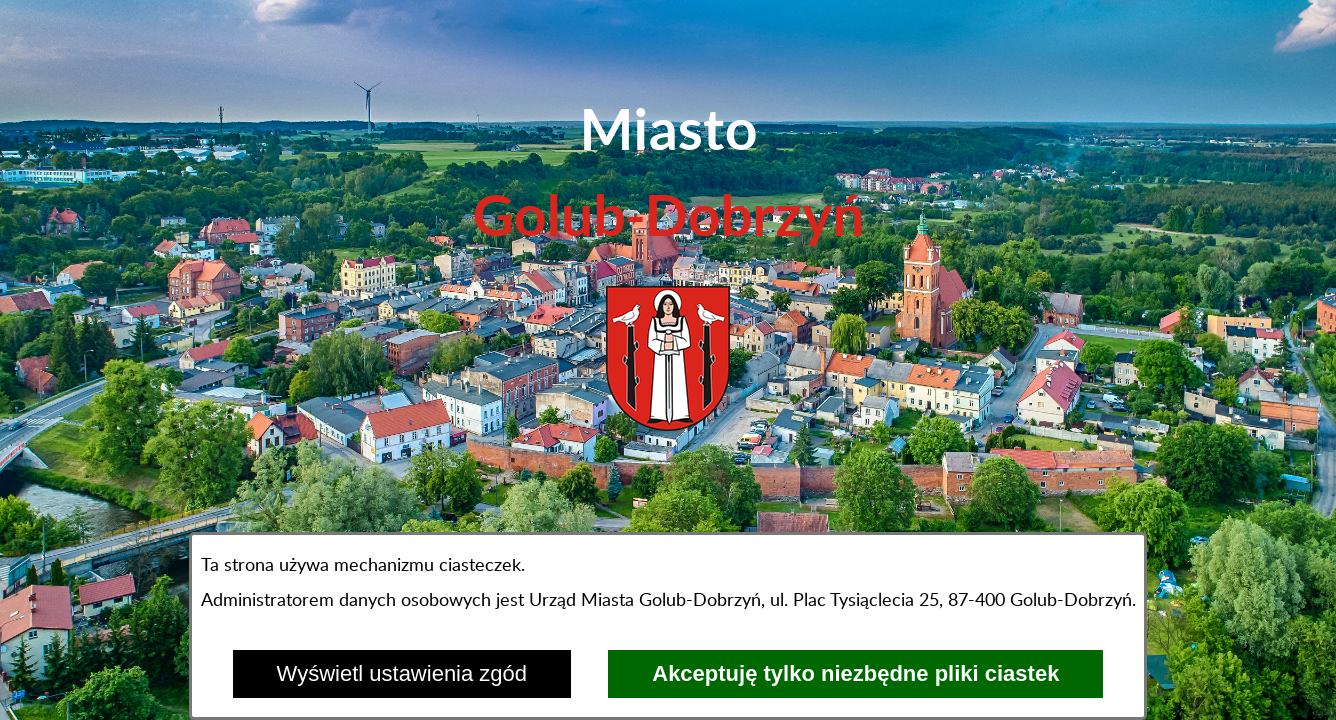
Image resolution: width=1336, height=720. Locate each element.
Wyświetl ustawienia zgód (402, 673)
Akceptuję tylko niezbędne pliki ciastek (855, 673)
